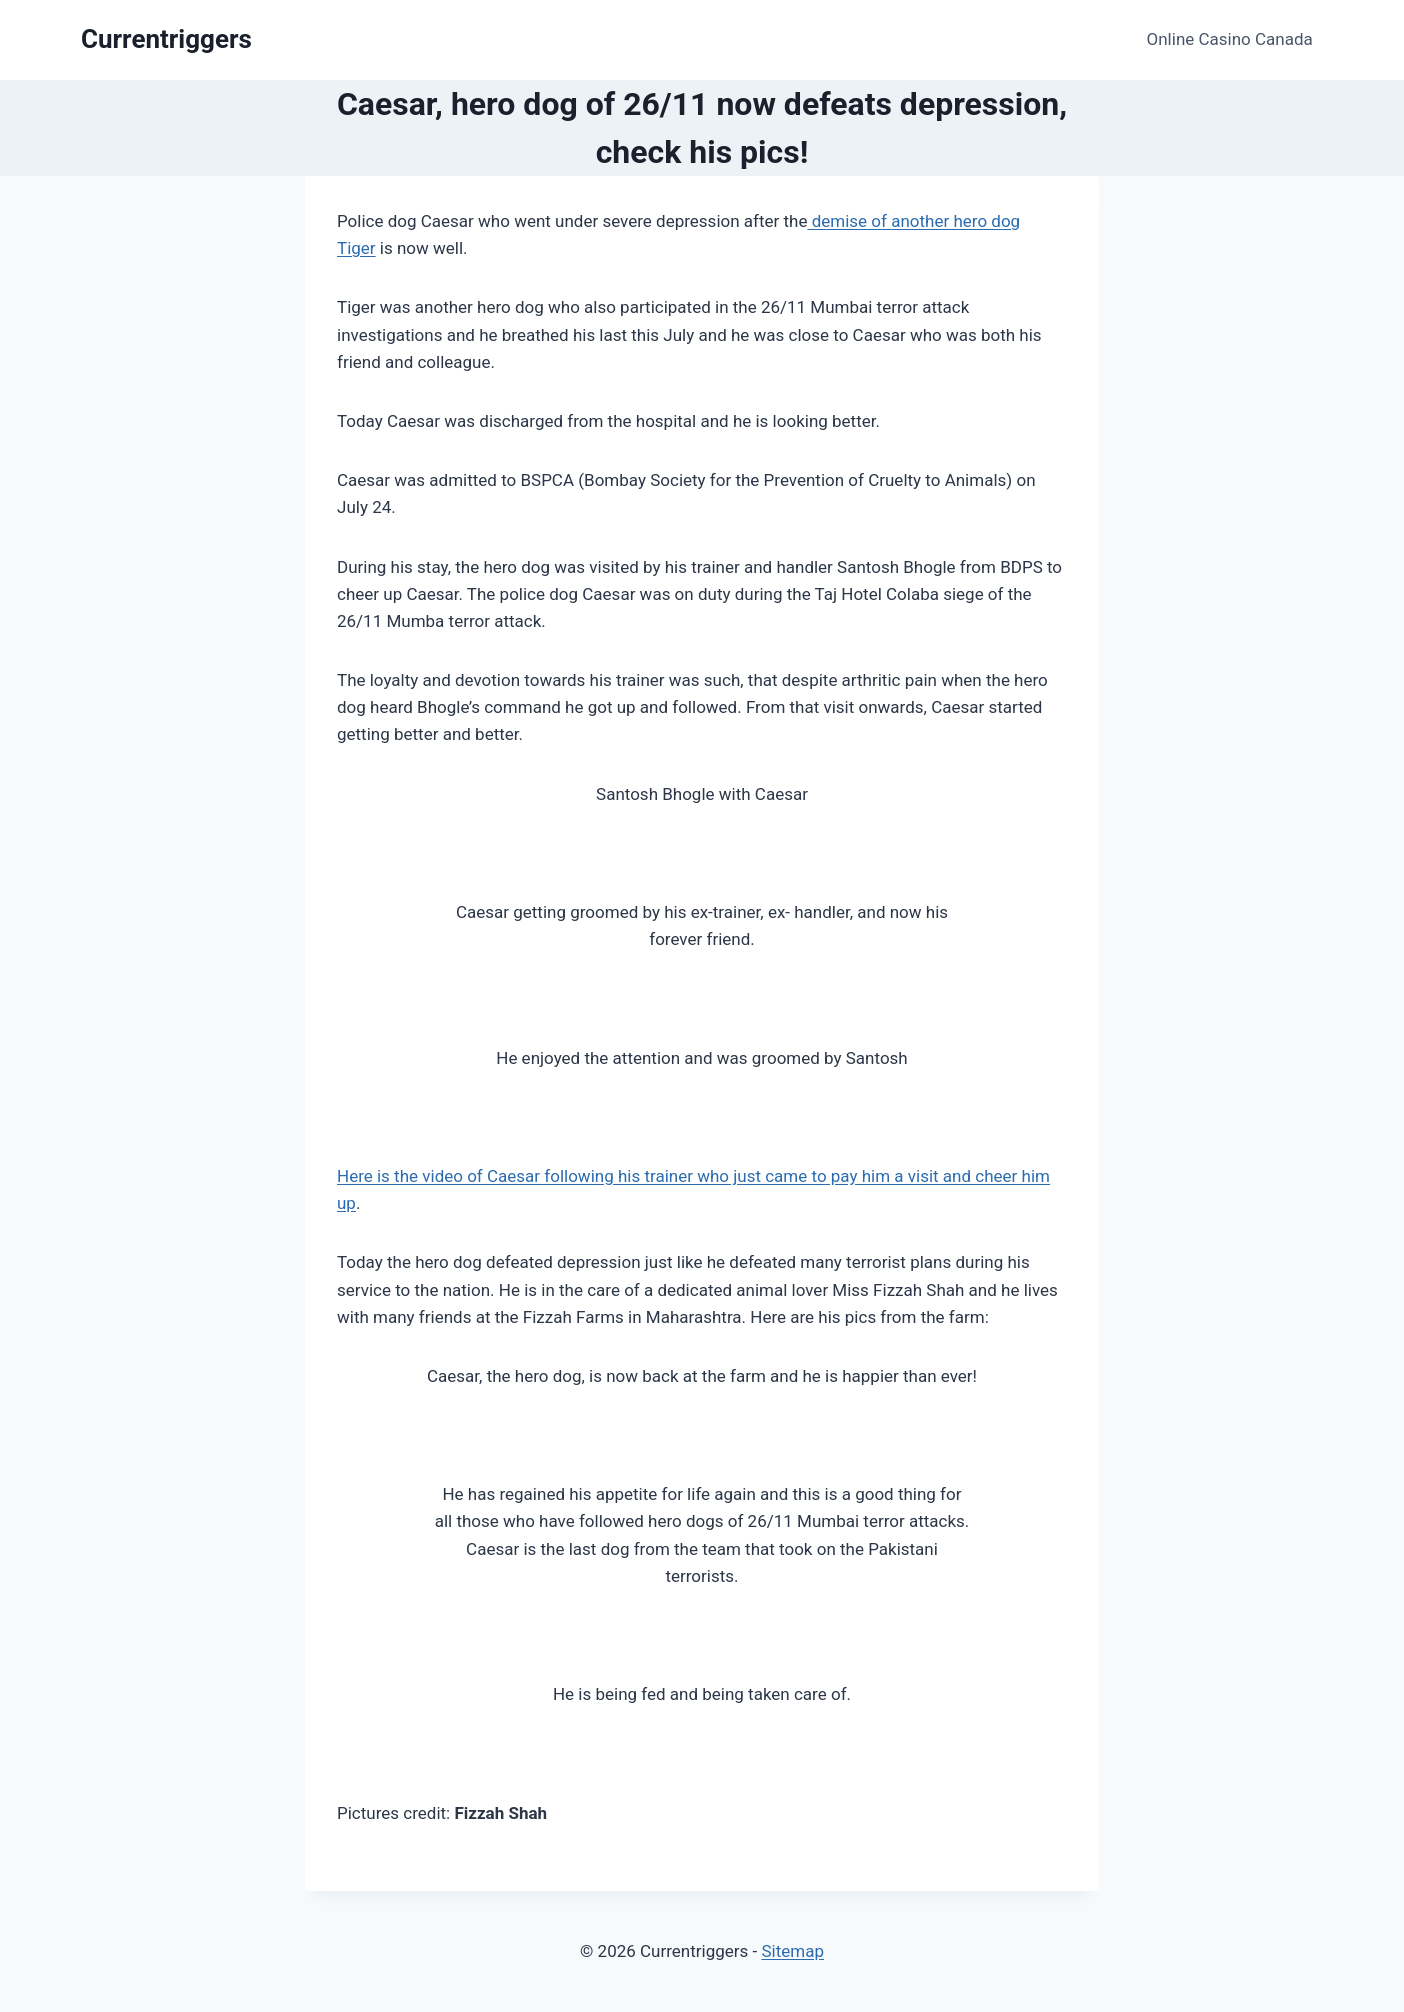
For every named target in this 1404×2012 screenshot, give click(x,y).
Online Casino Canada (1230, 39)
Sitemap (792, 1951)
